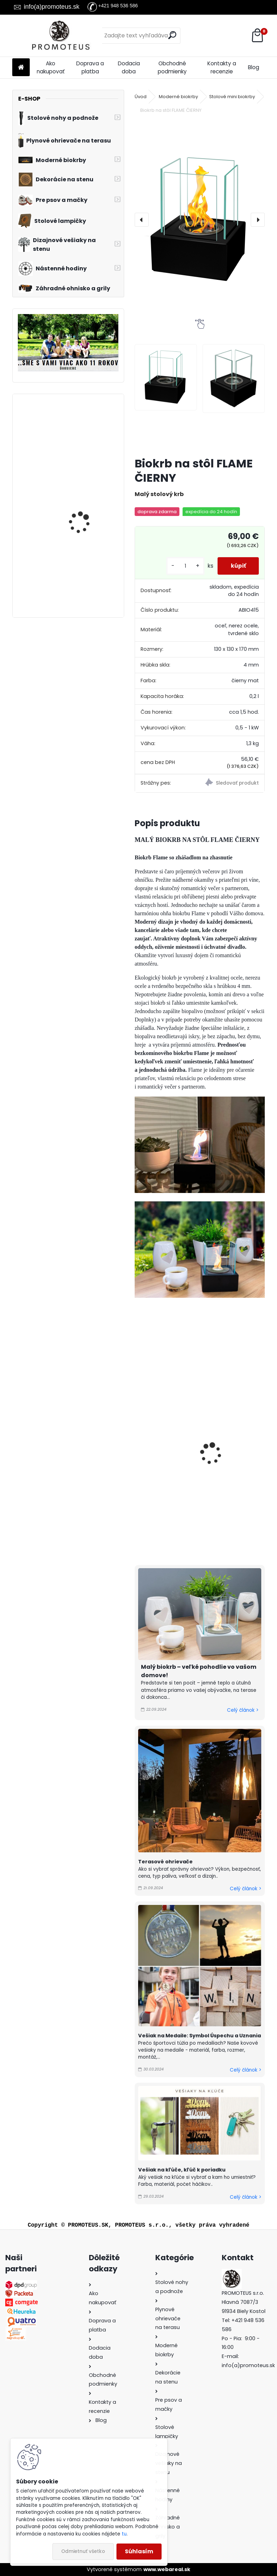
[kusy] (183, 566)
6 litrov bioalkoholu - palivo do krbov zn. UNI (168, 1473)
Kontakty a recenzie (221, 67)
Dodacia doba (129, 67)
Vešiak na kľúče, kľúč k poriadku (182, 2169)
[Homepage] (21, 67)
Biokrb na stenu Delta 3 (86, 492)
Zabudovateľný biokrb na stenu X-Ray (85, 570)
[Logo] (60, 35)
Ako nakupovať (51, 67)
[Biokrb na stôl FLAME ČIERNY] (200, 220)
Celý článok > (242, 1710)
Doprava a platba (90, 67)
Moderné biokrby (178, 96)
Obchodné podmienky (172, 67)
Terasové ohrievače (165, 1861)
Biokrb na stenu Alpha (85, 426)
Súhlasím (139, 2551)
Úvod (141, 96)
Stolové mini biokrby (232, 96)
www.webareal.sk (166, 2569)
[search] (172, 35)
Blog (253, 67)
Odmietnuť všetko (83, 2551)
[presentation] (142, 220)
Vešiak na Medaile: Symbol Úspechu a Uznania (199, 2035)
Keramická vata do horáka (234, 1469)
